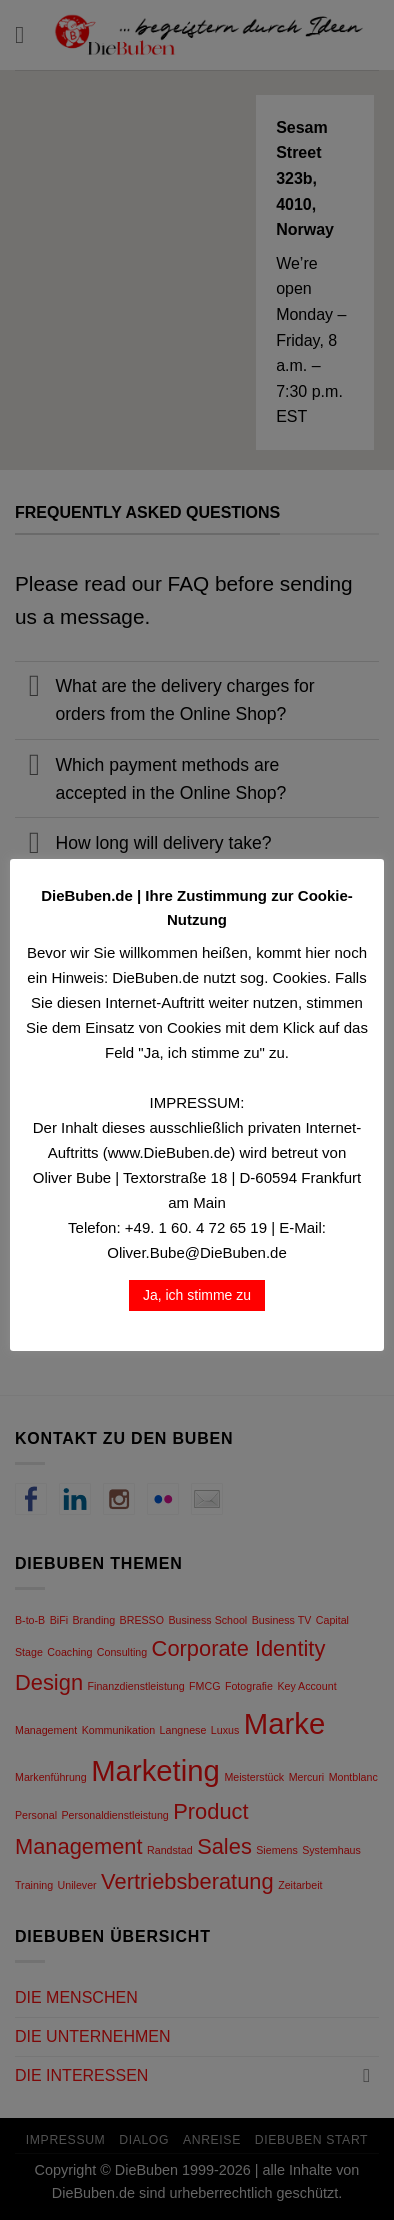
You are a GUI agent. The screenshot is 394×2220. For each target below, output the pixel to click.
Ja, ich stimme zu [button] (197, 1295)
